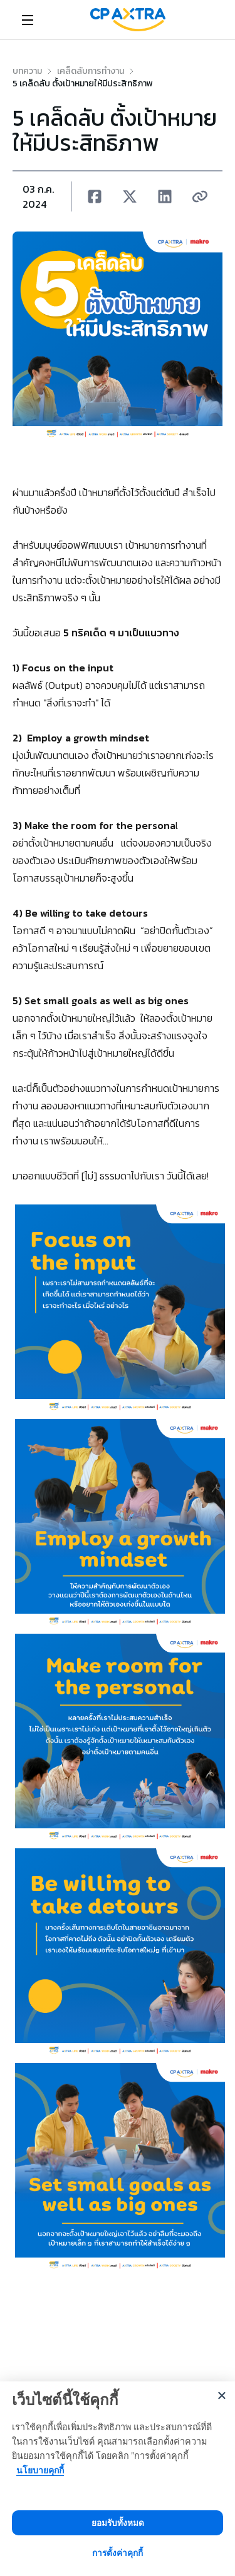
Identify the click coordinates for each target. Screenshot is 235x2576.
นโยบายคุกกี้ (40, 2470)
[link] (127, 19)
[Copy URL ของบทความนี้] (199, 196)
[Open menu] (28, 20)
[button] (94, 196)
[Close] (222, 2394)
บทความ (27, 71)
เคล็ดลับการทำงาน (90, 71)
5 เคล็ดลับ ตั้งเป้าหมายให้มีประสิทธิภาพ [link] (83, 84)
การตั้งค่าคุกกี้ (117, 2553)
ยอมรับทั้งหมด (117, 2523)
